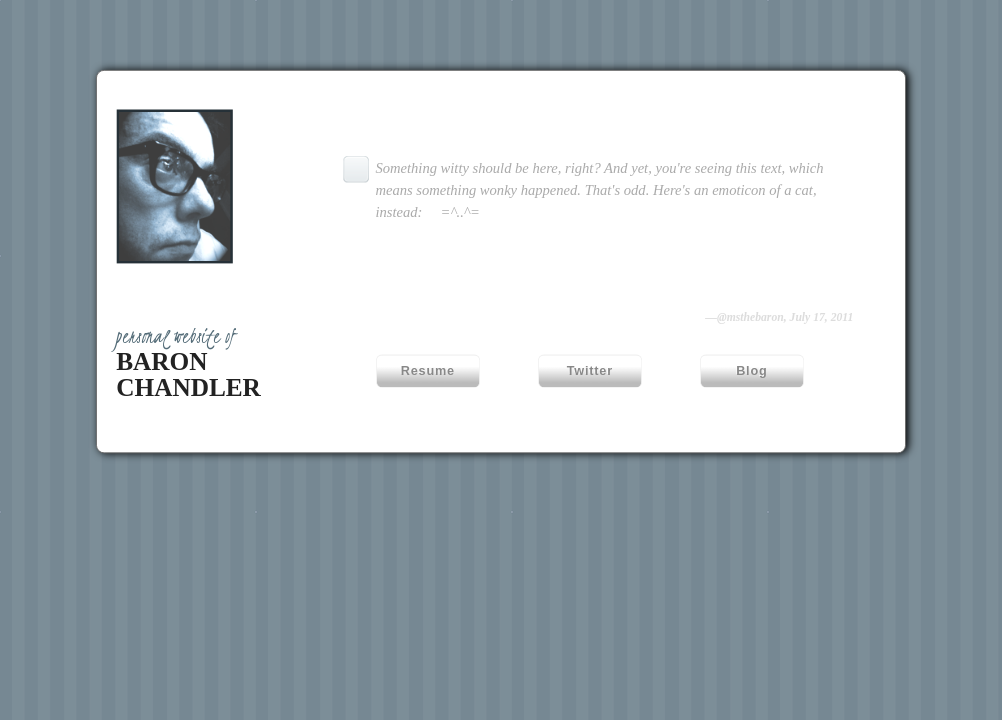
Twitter (590, 371)
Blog (751, 371)
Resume (428, 371)
